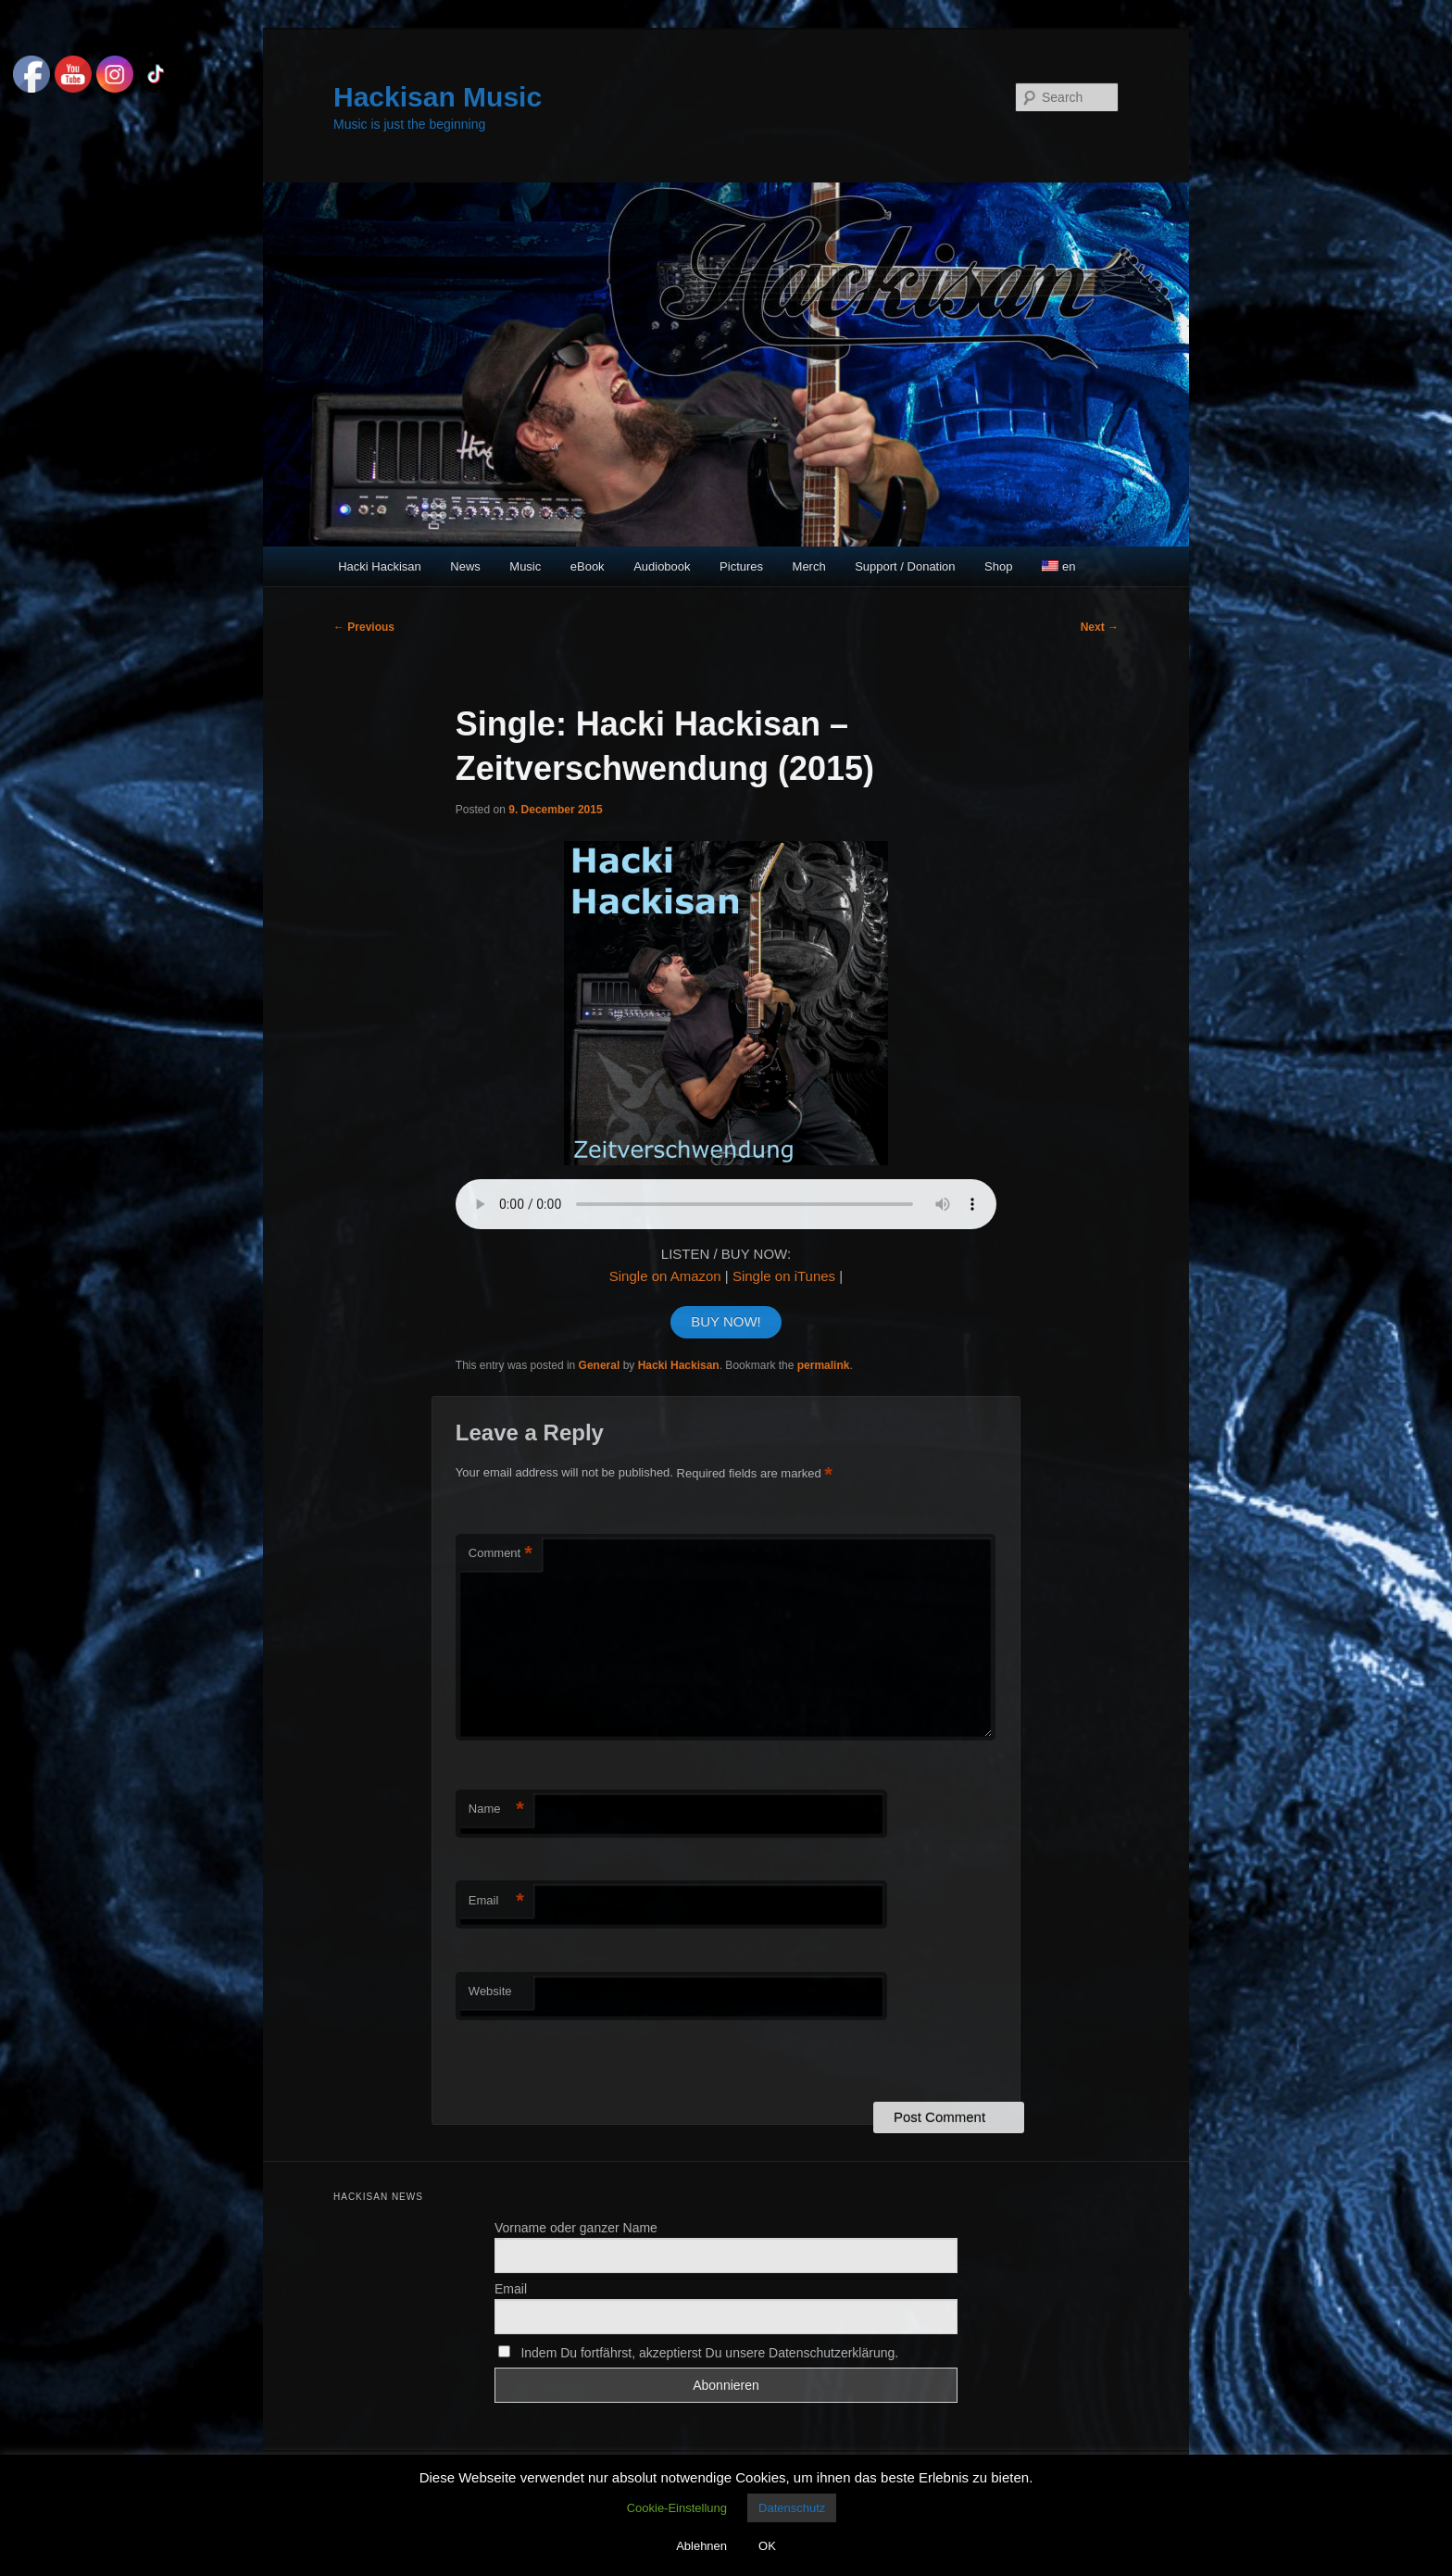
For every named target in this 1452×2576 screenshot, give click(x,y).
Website (490, 1991)
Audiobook (661, 566)
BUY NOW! (726, 1321)
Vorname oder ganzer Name (575, 2227)
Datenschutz (791, 2508)
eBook (587, 566)
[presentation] (582, 2061)
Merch (809, 566)
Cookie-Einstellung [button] (677, 2508)
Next (1100, 627)
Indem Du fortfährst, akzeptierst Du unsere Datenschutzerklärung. (698, 2352)
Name (496, 1809)
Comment (500, 1553)
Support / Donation (905, 566)
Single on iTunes (783, 1276)
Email (496, 1901)
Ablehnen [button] (701, 2546)
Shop (998, 566)
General (599, 1365)
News (465, 566)
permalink (823, 1365)
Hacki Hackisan (379, 566)
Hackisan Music (437, 97)
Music (525, 566)
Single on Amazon (665, 1276)
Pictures (741, 566)
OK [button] (767, 2546)
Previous (363, 627)
